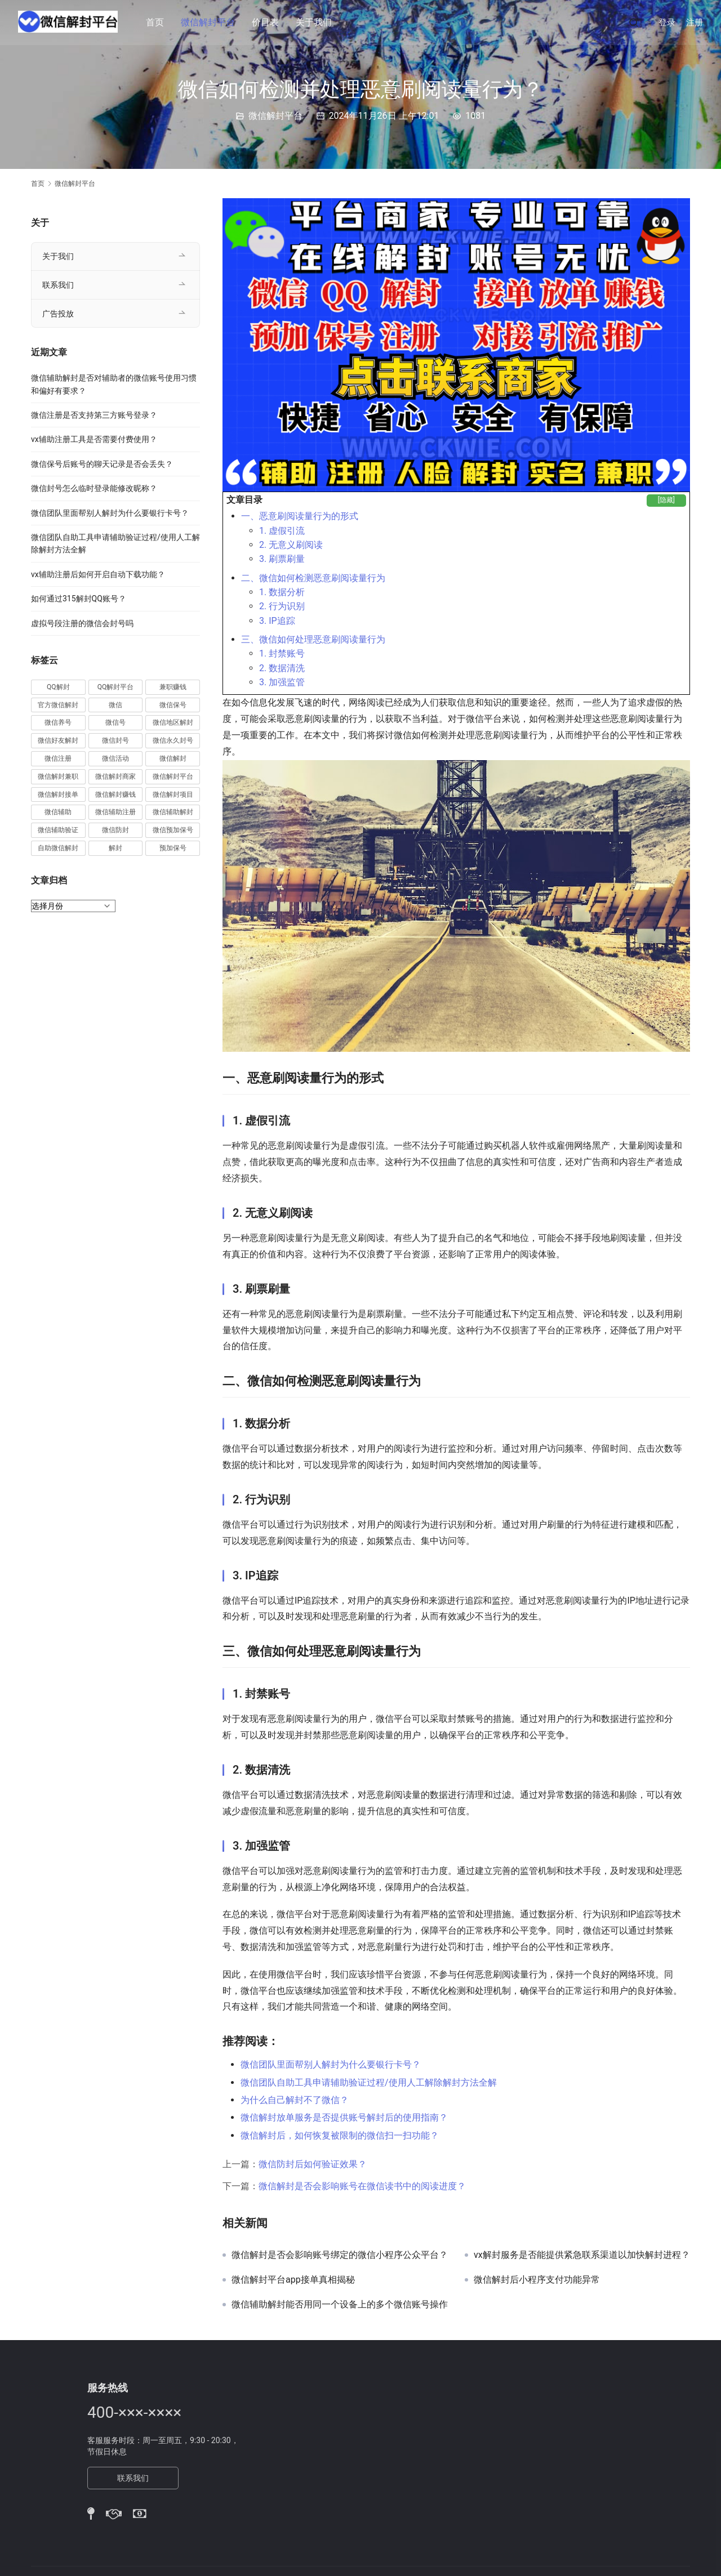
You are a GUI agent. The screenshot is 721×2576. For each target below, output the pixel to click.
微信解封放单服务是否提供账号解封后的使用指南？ (344, 2117)
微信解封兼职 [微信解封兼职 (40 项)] (58, 776)
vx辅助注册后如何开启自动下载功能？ (98, 574)
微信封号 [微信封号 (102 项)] (115, 740)
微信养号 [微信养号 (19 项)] (58, 722)
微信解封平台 (210, 22)
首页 (157, 22)
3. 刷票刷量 (282, 558)
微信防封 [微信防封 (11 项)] (115, 830)
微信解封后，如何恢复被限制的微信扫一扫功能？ (340, 2135)
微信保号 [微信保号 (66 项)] (172, 705)
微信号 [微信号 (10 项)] (115, 722)
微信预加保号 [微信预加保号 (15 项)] (173, 830)
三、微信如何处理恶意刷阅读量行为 (313, 639)
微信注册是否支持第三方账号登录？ (94, 414)
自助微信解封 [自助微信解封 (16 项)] (58, 848)
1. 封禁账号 (282, 653)
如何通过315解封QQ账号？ (78, 598)
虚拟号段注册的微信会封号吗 (82, 623)
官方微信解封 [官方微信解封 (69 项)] (58, 705)
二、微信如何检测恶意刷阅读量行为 (313, 578)
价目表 (267, 22)
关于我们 (315, 22)
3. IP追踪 (277, 620)
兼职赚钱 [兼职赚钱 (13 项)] (172, 687)
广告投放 (58, 313)
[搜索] (634, 22)
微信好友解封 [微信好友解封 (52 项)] (58, 740)
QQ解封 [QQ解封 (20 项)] (58, 687)
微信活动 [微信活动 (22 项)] (115, 758)
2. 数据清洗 (282, 668)
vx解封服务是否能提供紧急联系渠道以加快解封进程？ (582, 2255)
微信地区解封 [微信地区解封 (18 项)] (173, 722)
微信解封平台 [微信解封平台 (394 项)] (173, 776)
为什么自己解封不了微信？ (295, 2100)
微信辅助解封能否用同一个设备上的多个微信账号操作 (340, 2305)
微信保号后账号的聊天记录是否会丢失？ (102, 463)
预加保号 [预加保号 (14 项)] (172, 848)
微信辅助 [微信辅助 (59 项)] (58, 812)
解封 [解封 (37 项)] (115, 848)
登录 (666, 22)
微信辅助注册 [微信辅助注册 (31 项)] (115, 812)
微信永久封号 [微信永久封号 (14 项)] (173, 740)
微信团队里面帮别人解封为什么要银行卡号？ (331, 2064)
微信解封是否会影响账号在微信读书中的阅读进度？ (362, 2186)
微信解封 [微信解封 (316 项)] (172, 758)
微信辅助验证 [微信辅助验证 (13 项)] (58, 830)
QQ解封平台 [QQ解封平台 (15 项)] (115, 687)
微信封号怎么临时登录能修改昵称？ (94, 488)
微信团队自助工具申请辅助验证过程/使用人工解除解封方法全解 (369, 2082)
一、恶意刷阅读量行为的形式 (299, 516)
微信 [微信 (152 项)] (115, 705)
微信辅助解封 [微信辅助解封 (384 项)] (173, 812)
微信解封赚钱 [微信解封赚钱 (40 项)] (115, 794)
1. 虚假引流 (282, 530)
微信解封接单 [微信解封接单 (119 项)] (58, 794)
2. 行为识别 (282, 606)
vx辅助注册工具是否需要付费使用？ (94, 439)
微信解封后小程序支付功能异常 (537, 2280)
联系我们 (58, 284)
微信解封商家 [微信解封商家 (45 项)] (115, 776)
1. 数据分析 (282, 592)
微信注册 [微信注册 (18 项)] (58, 758)
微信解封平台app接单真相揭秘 (293, 2280)
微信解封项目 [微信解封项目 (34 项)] (173, 794)
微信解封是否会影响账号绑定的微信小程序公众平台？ (340, 2255)
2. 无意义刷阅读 (291, 544)
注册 (694, 22)
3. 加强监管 (282, 682)
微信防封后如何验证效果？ (313, 2164)
